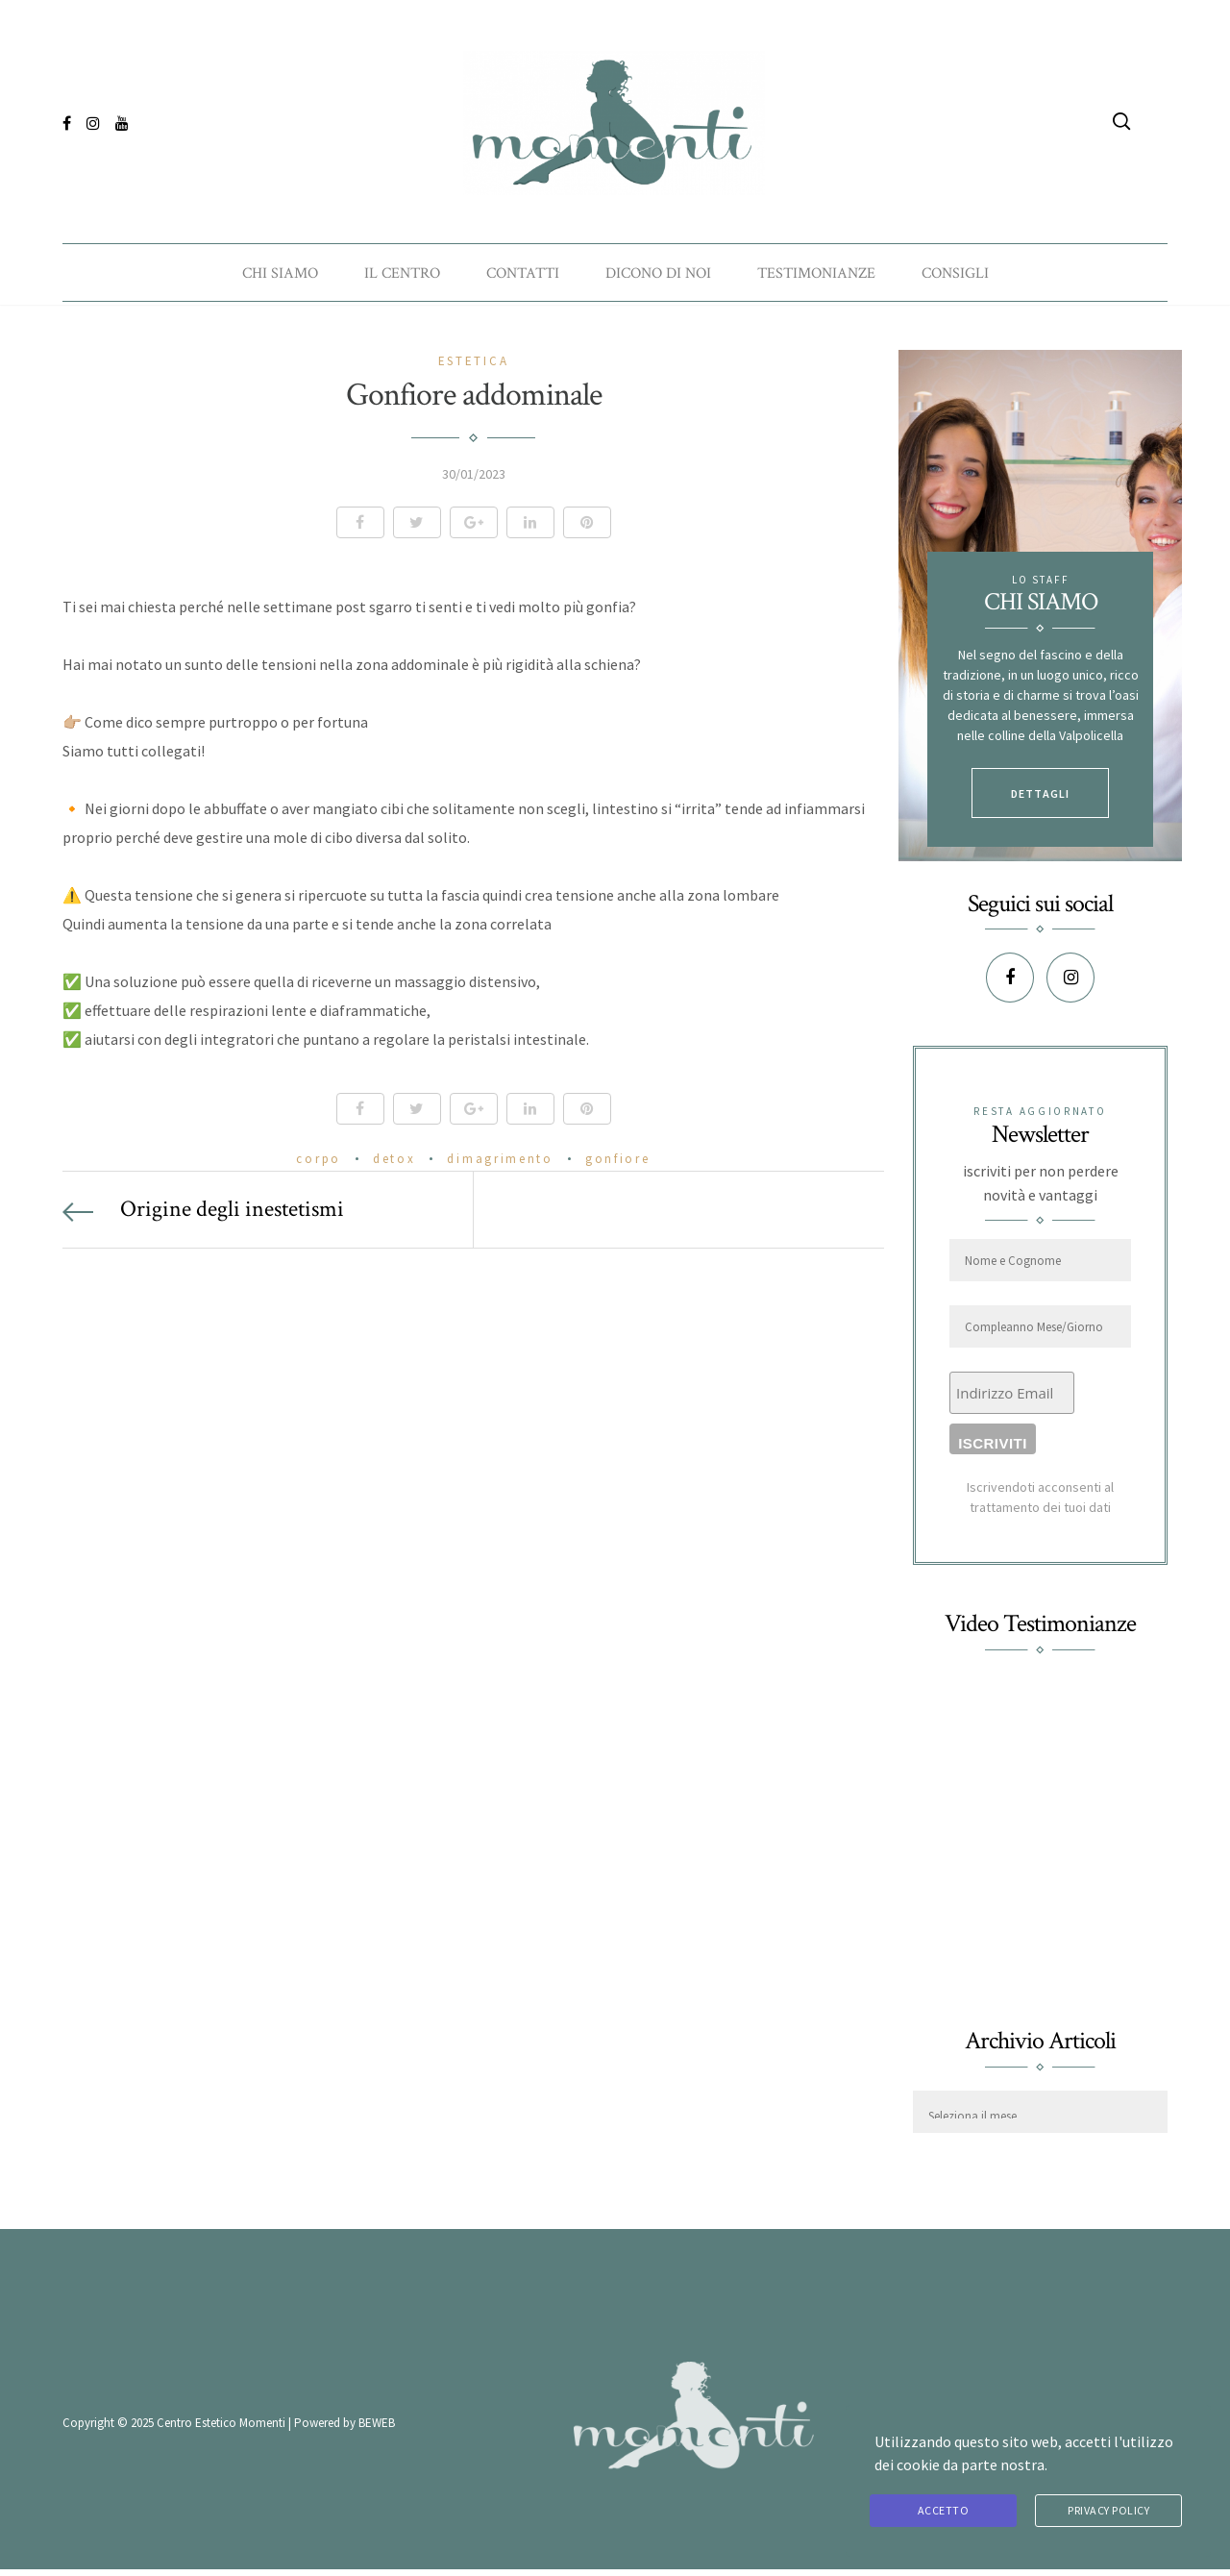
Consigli (955, 270)
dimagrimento (500, 1162)
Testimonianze (816, 270)
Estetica (473, 367)
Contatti (522, 270)
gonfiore (618, 1162)
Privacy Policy (1108, 2511)
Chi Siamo (280, 270)
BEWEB (376, 2428)
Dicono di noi (658, 270)
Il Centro (402, 270)
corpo (318, 1162)
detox (394, 1162)
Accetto (944, 2511)
